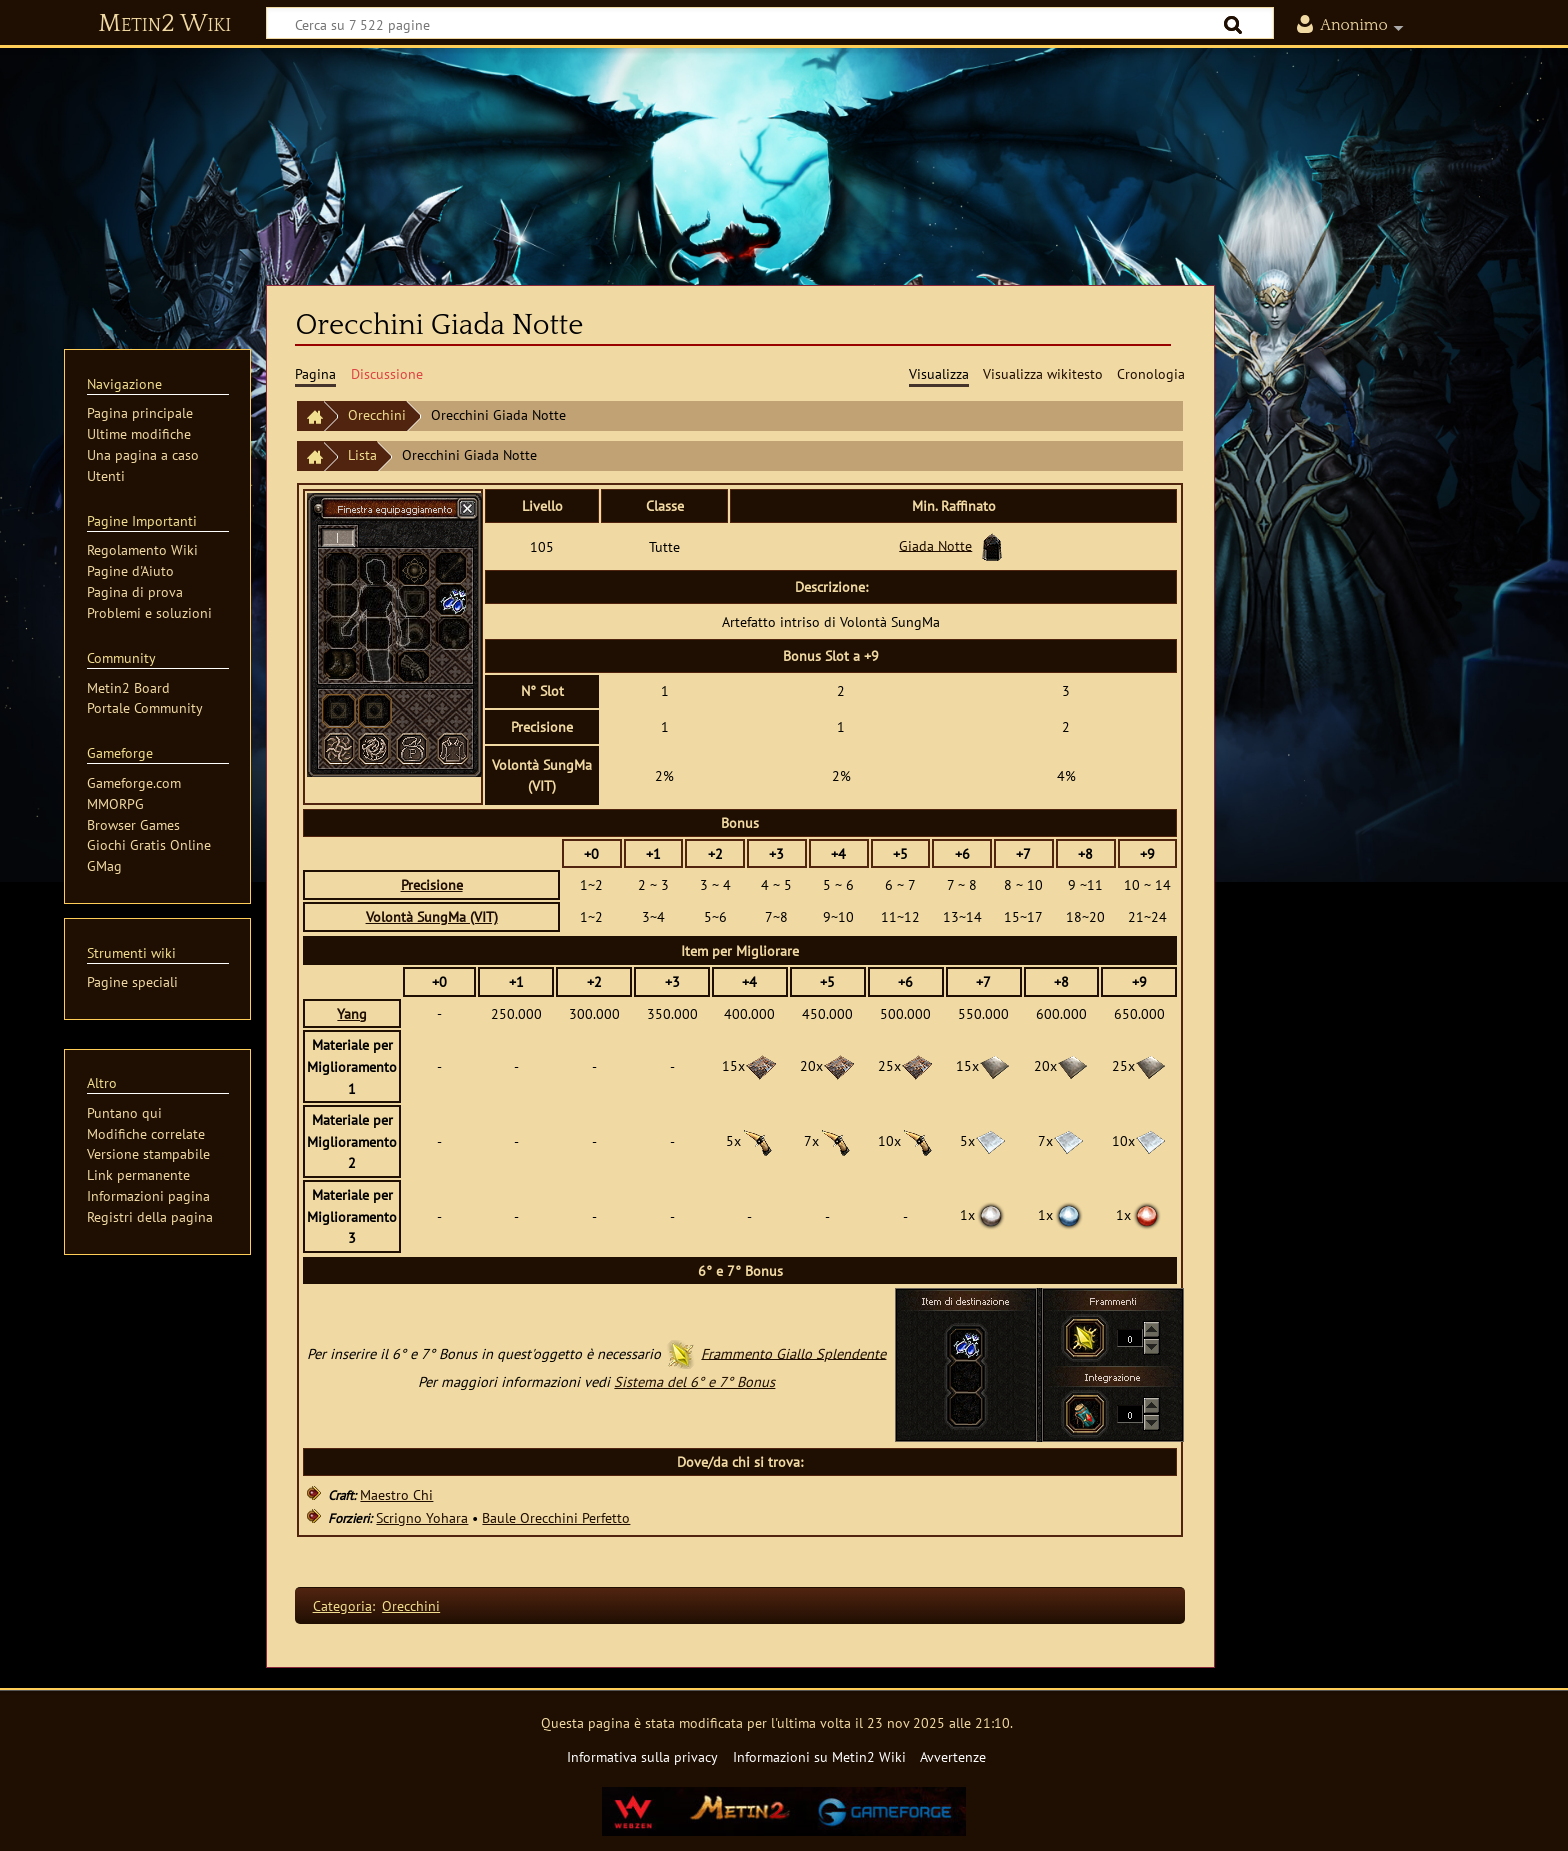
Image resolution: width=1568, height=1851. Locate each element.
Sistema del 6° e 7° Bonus (694, 1381)
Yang (352, 1013)
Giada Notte (935, 544)
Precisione (432, 884)
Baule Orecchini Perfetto (556, 1517)
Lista (362, 454)
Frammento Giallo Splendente (793, 1352)
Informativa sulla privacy (642, 1756)
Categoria (342, 1605)
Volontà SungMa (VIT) (432, 916)
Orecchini (377, 414)
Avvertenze (953, 1756)
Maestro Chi (396, 1494)
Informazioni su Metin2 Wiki (819, 1756)
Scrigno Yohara (422, 1517)
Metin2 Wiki (164, 24)
